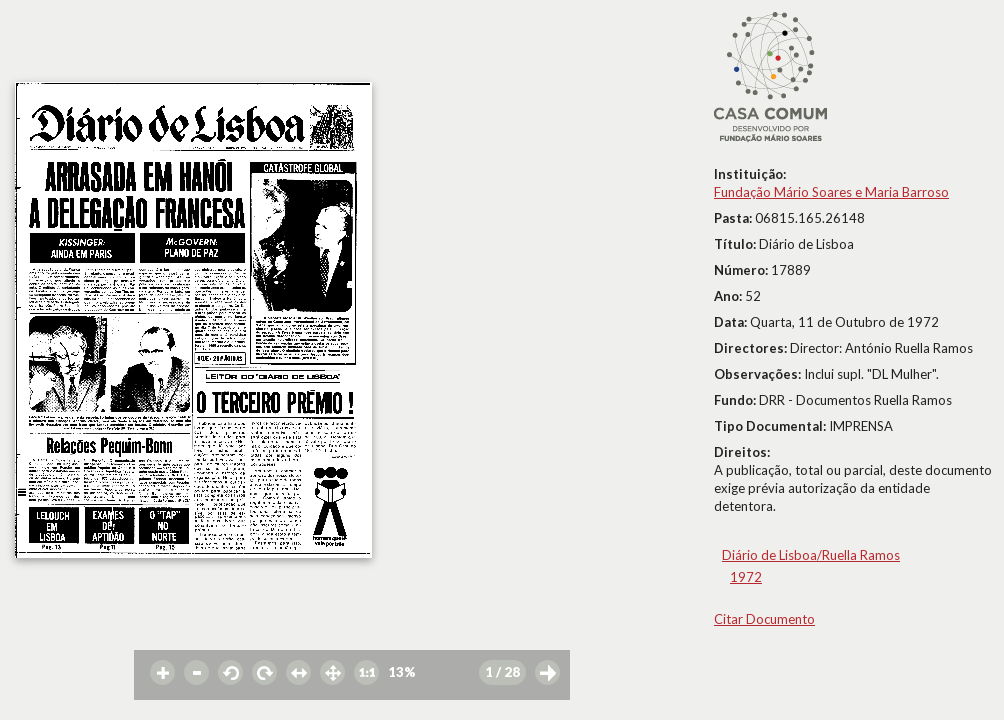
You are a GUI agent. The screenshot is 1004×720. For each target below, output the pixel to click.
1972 (746, 577)
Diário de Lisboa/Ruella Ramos (811, 555)
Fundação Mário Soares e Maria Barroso (831, 192)
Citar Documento (764, 619)
